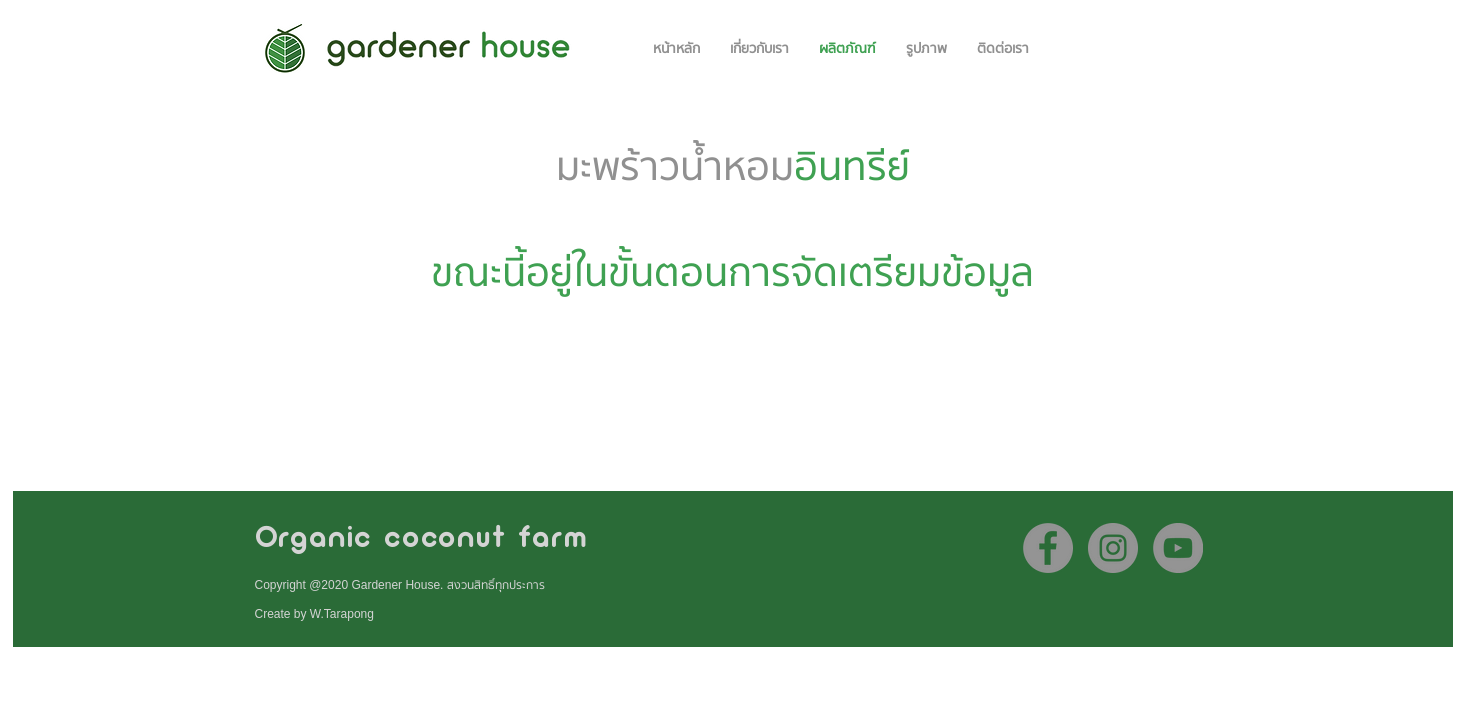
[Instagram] (1113, 548)
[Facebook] (1048, 548)
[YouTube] (1178, 548)
